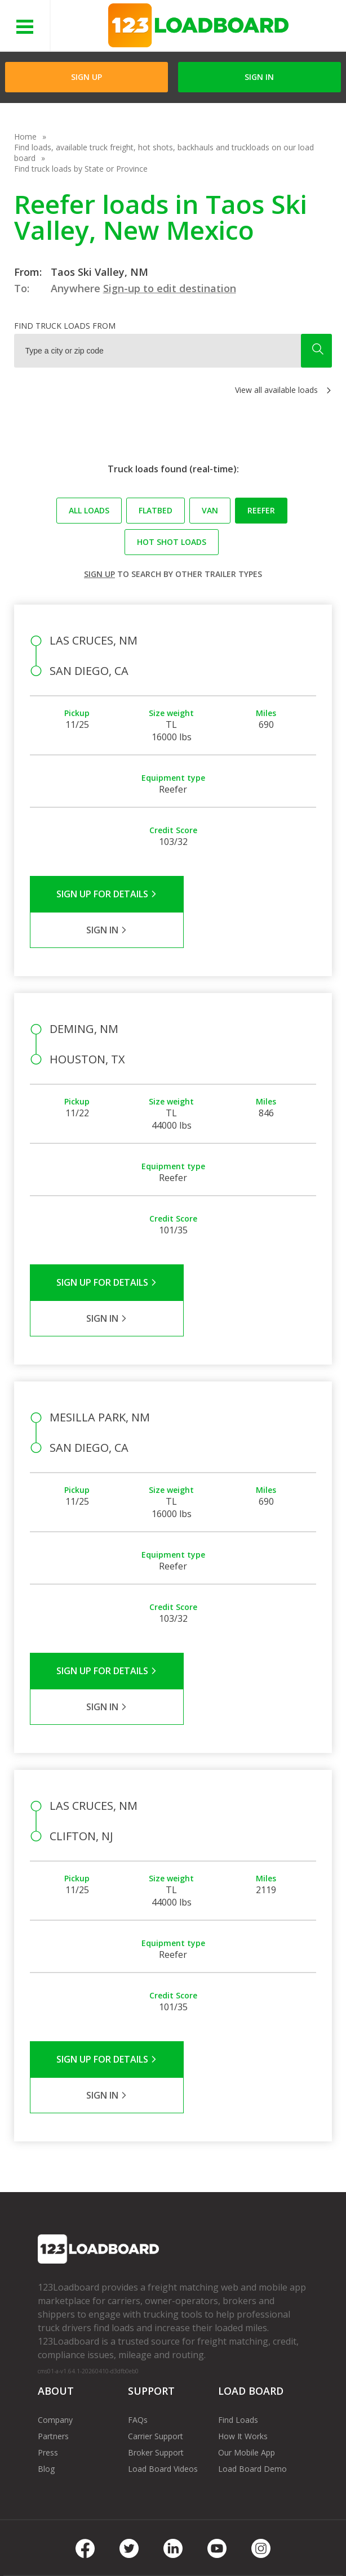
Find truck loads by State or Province (81, 168)
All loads (89, 510)
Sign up (99, 574)
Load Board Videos (163, 2324)
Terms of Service (65, 2530)
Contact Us (54, 2547)
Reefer (261, 510)
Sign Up (86, 76)
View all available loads (276, 389)
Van (210, 510)
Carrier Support (155, 2292)
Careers (285, 2530)
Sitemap (103, 2547)
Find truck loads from (65, 325)
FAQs (138, 2275)
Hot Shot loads (171, 541)
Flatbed (155, 510)
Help (249, 2530)
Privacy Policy (134, 2530)
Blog (46, 2324)
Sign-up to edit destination (169, 288)
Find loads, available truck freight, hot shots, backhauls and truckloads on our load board (164, 152)
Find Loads (238, 2275)
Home (25, 136)
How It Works (243, 2292)
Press (48, 2308)
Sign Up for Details (101, 894)
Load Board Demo (252, 2324)
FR (136, 2547)
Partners (53, 2292)
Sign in (259, 76)
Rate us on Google (189, 2547)
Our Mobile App (246, 2308)
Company (55, 2275)
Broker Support (156, 2308)
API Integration (200, 2530)
